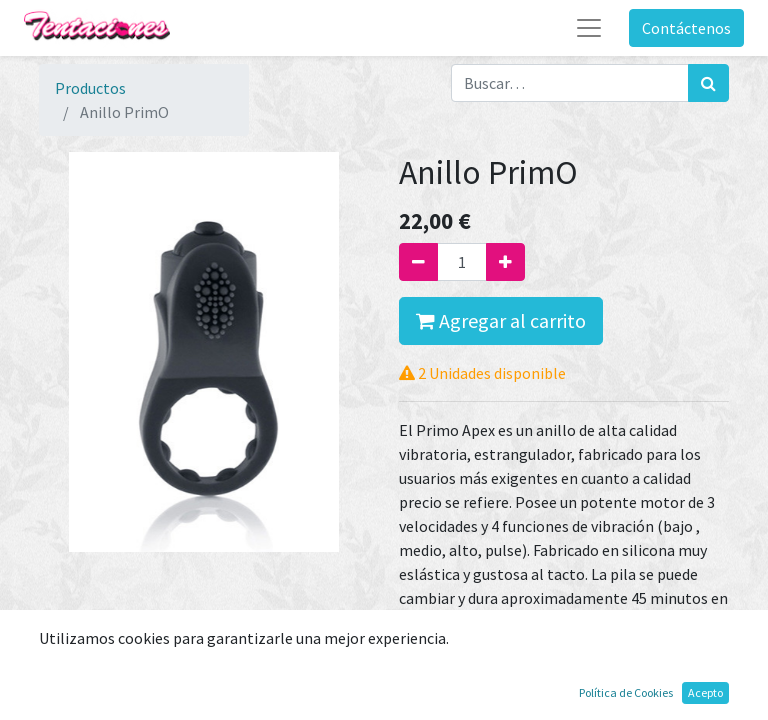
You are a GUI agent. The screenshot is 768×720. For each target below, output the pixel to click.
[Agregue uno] (505, 262)
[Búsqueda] (708, 83)
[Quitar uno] (418, 262)
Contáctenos (686, 28)
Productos (90, 88)
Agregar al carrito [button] (501, 320)
